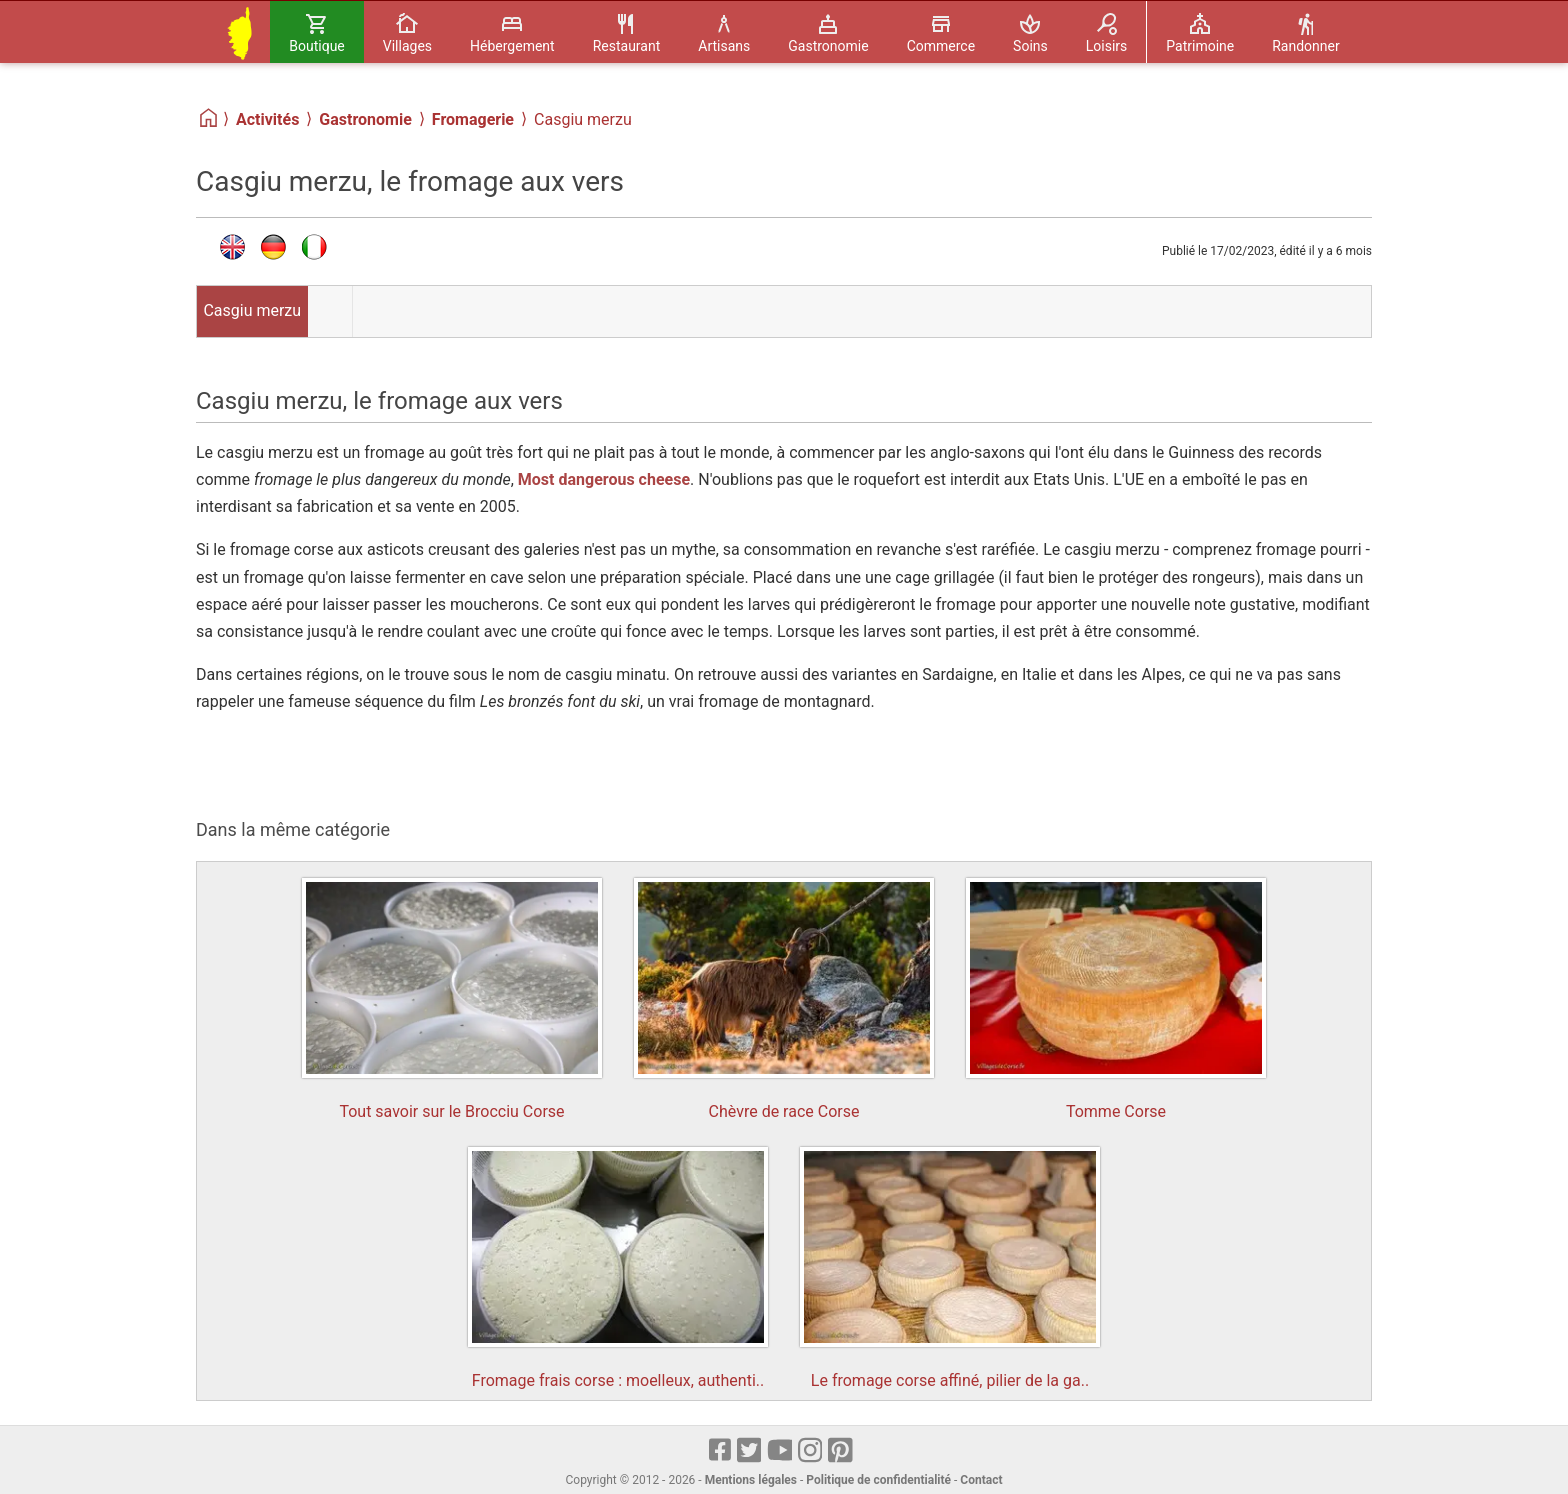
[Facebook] (721, 1451)
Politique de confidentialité (878, 1480)
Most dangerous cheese (604, 479)
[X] (750, 1451)
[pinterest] (841, 1451)
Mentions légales (751, 1480)
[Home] (209, 118)
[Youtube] (780, 1451)
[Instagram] (811, 1451)
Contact (981, 1480)
